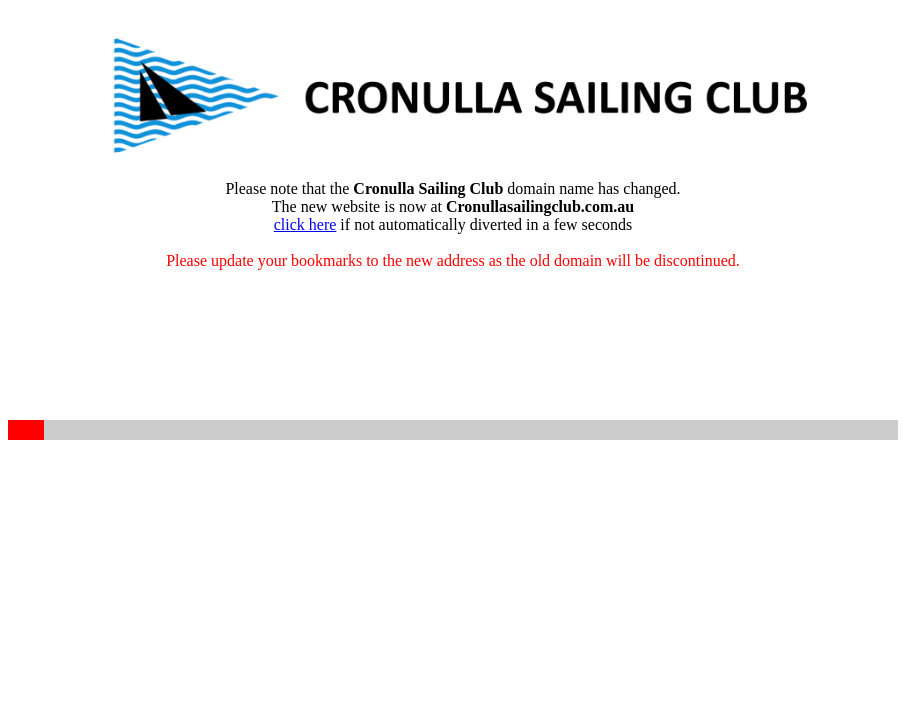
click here (305, 224)
